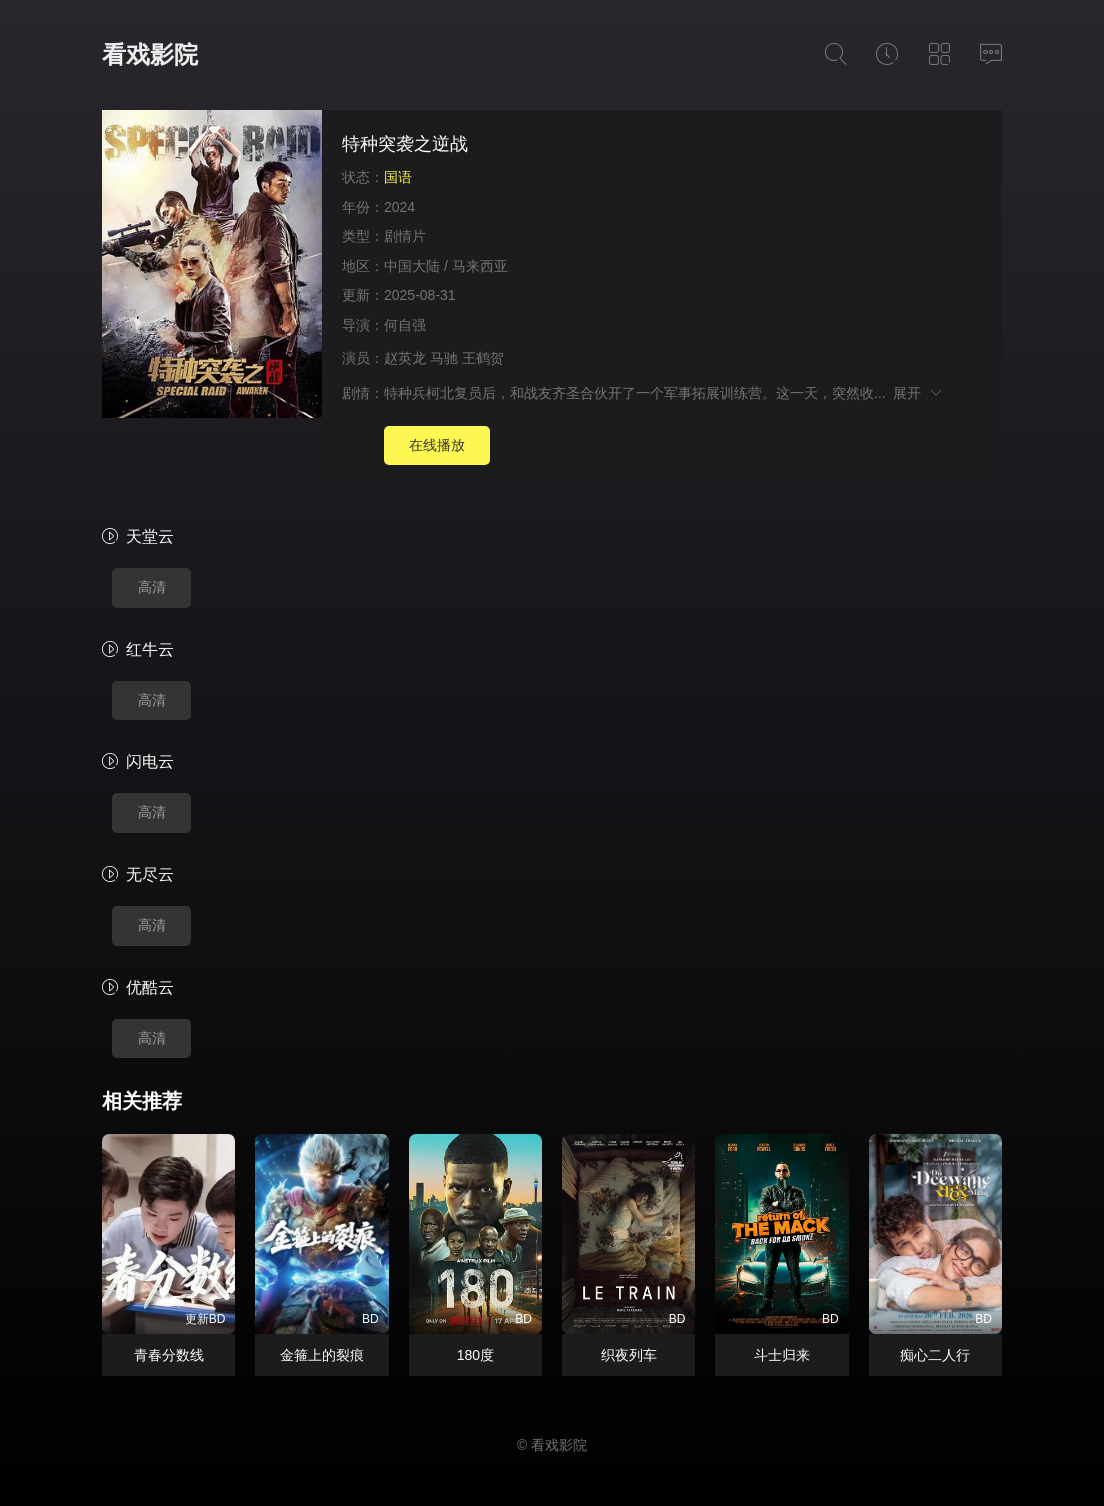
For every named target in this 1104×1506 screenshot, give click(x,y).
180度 (475, 1355)
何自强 (405, 325)
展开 (918, 393)
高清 (152, 587)
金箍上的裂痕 (322, 1355)
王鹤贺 (483, 358)
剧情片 (405, 236)
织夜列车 (629, 1355)
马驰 (444, 358)
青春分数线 (169, 1355)
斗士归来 (782, 1355)
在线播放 (437, 445)
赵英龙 (405, 358)
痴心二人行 (935, 1355)
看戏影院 (150, 54)
